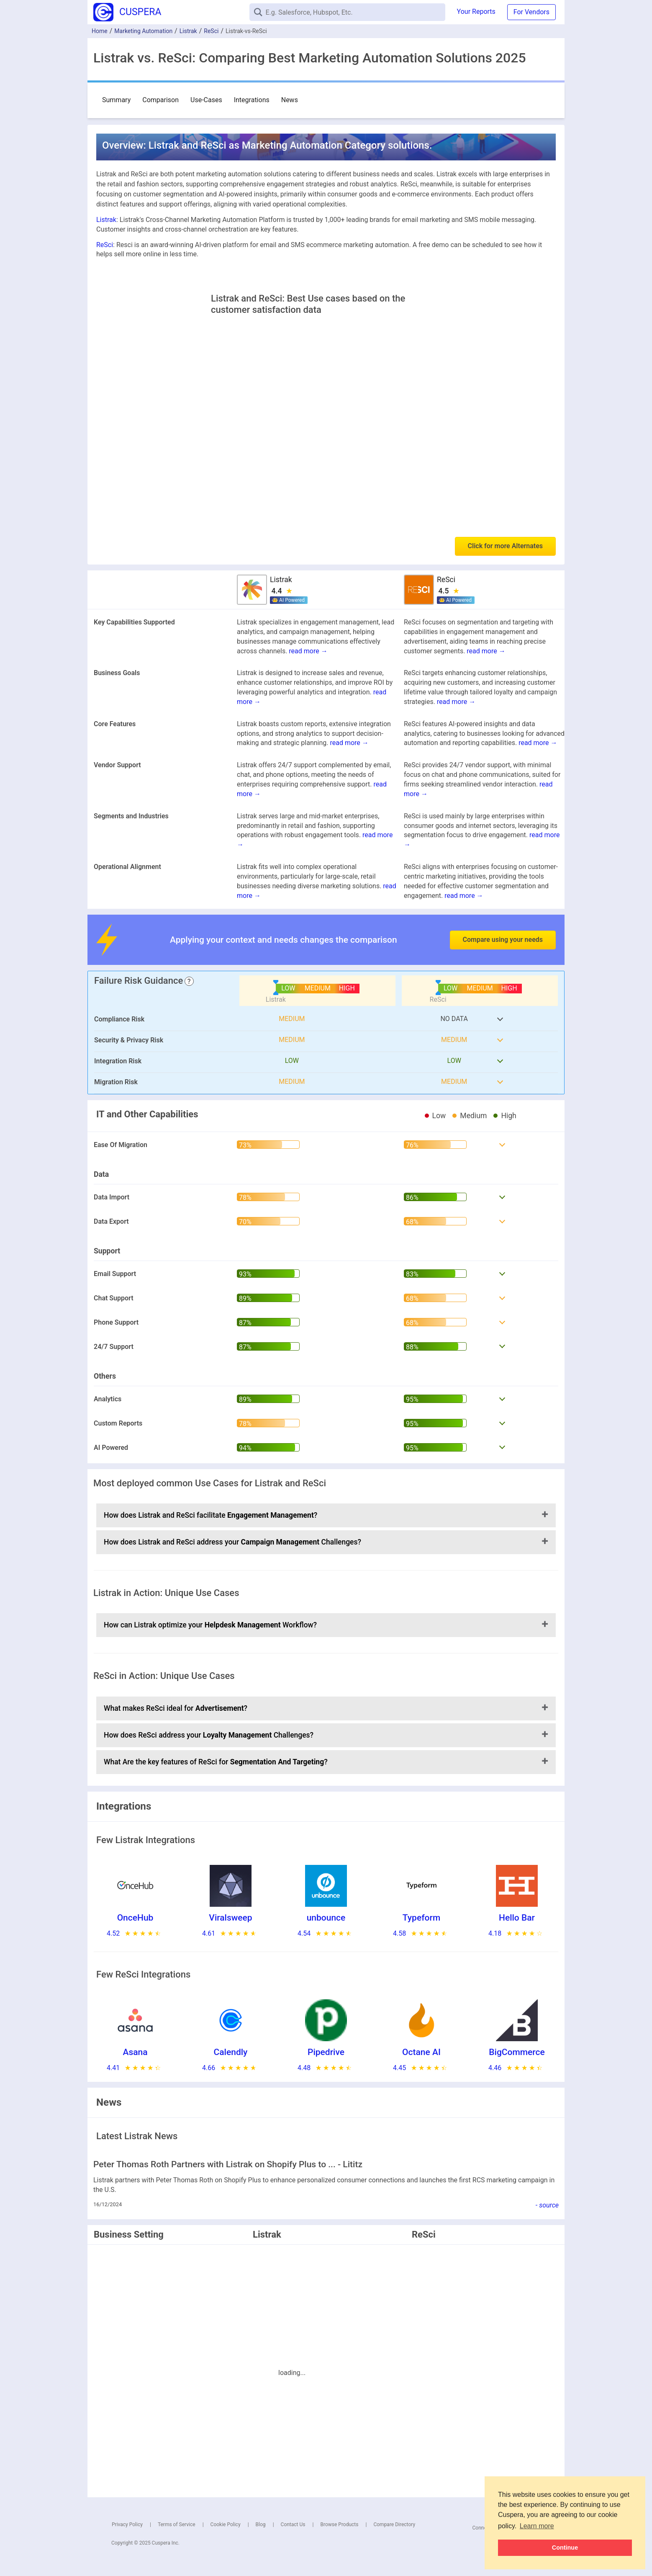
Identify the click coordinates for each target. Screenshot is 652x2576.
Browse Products (339, 2524)
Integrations (252, 100)
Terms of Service (176, 2524)
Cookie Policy (225, 2524)
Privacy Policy (127, 2524)
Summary (116, 100)
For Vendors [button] (531, 12)
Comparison (160, 100)
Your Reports (476, 11)
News (289, 100)
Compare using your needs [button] (503, 940)
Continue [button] (565, 2547)
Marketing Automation (143, 31)
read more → (308, 651)
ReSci (211, 31)
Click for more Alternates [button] (505, 546)
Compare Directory (394, 2524)
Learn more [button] (537, 2526)
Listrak (188, 31)
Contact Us (293, 2524)
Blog (261, 2524)
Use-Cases (206, 100)
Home (100, 31)
